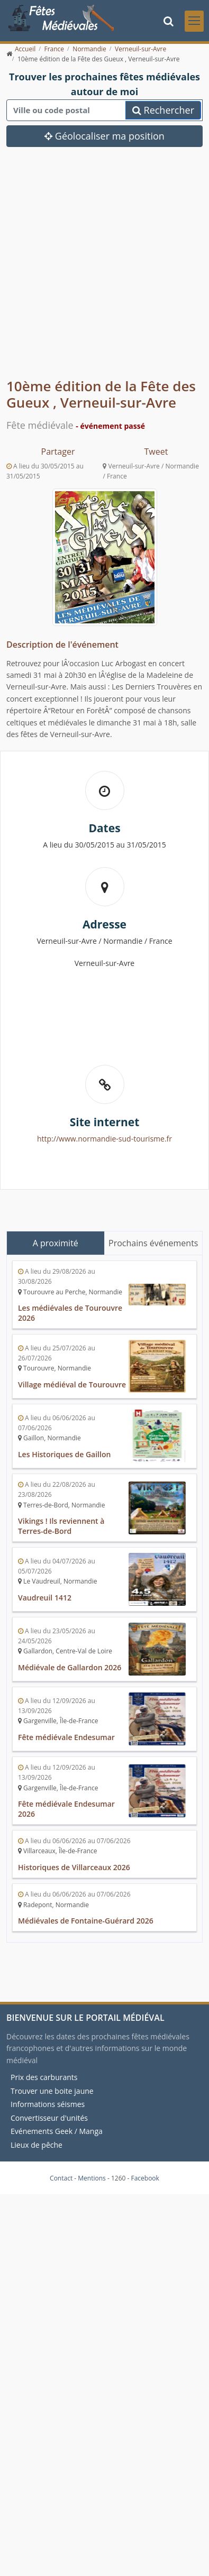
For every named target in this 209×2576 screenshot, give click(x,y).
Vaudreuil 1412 (44, 1598)
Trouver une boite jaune (52, 2090)
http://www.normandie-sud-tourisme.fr (104, 1139)
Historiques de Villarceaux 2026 (74, 1867)
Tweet (156, 451)
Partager (58, 451)
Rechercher (163, 110)
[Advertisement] (99, 270)
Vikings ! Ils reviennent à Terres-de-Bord (61, 1526)
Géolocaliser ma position (104, 136)
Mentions (92, 2177)
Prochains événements (153, 1243)
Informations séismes (48, 2104)
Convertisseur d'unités (49, 2118)
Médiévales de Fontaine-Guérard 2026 (85, 1921)
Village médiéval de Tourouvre (72, 1384)
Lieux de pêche (36, 2145)
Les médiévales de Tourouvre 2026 (70, 1313)
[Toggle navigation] (194, 21)
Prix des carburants (44, 2077)
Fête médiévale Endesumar (66, 1737)
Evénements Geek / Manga (57, 2131)
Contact (61, 2177)
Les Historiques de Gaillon (64, 1454)
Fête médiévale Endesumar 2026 (66, 1809)
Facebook (145, 2177)
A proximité (55, 1243)
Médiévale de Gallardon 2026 (69, 1667)
